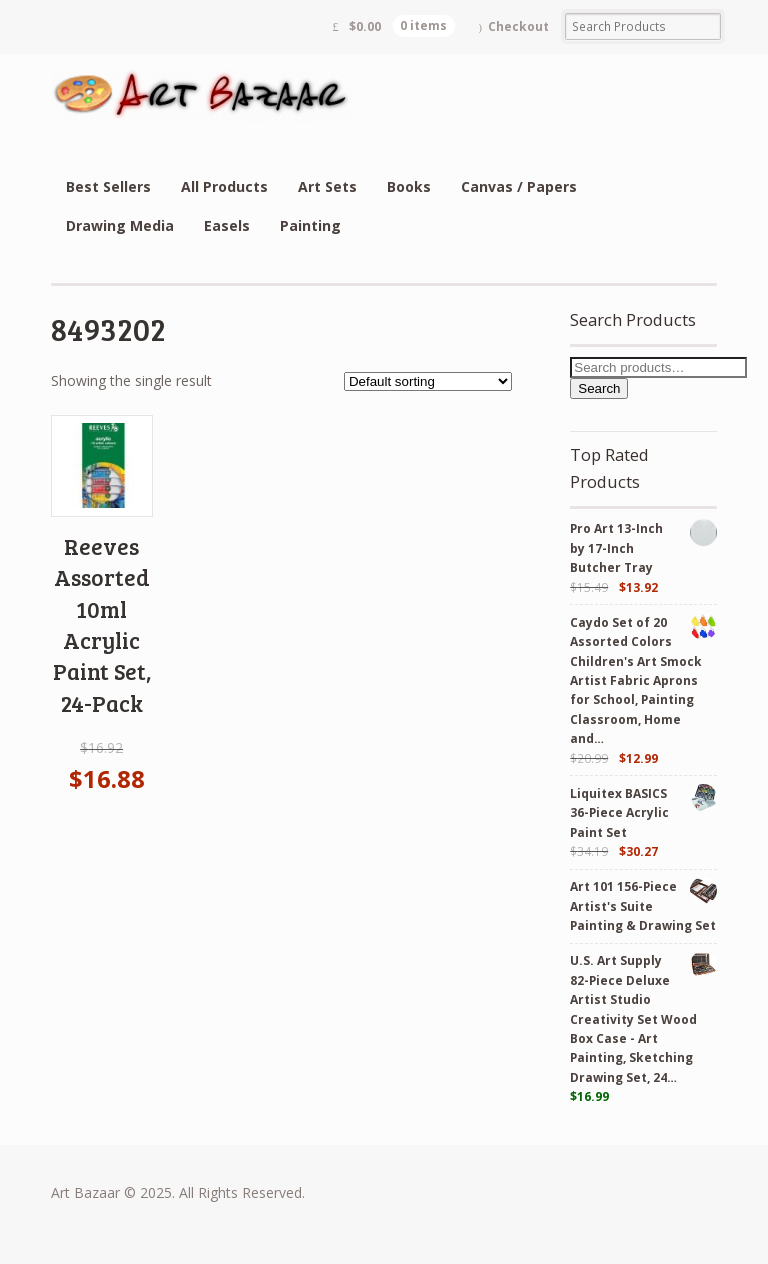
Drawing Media (120, 225)
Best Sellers (108, 186)
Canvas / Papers (519, 186)
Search (599, 388)
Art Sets (327, 186)
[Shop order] (428, 381)
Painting (310, 225)
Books (409, 186)
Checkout (518, 26)
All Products (224, 186)
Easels (227, 225)
